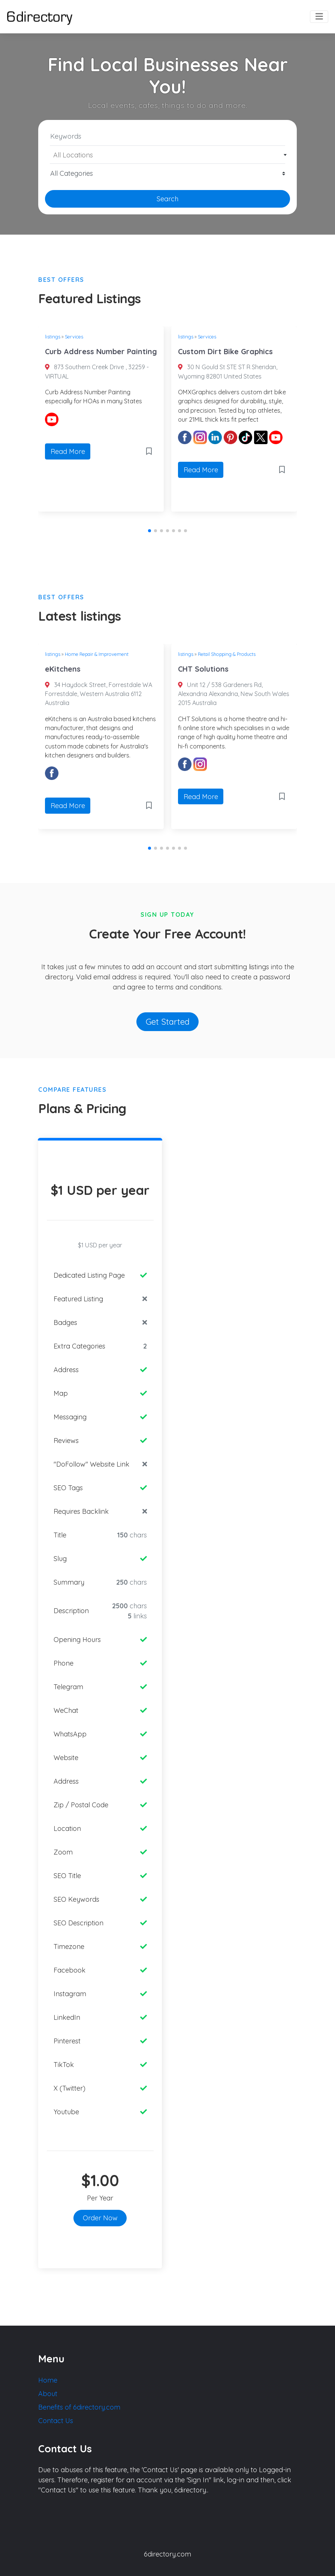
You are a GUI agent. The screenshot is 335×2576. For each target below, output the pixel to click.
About (47, 2393)
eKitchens (63, 669)
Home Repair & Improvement (97, 654)
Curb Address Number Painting (101, 351)
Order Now (100, 2218)
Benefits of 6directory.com (79, 2407)
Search (167, 199)
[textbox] (167, 155)
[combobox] (167, 155)
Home (47, 2380)
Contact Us (55, 2420)
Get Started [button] (168, 1021)
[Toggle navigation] (319, 16)
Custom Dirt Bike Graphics (225, 351)
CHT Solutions (203, 669)
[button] (149, 530)
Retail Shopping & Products (227, 654)
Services (74, 337)
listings (52, 337)
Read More (68, 451)
